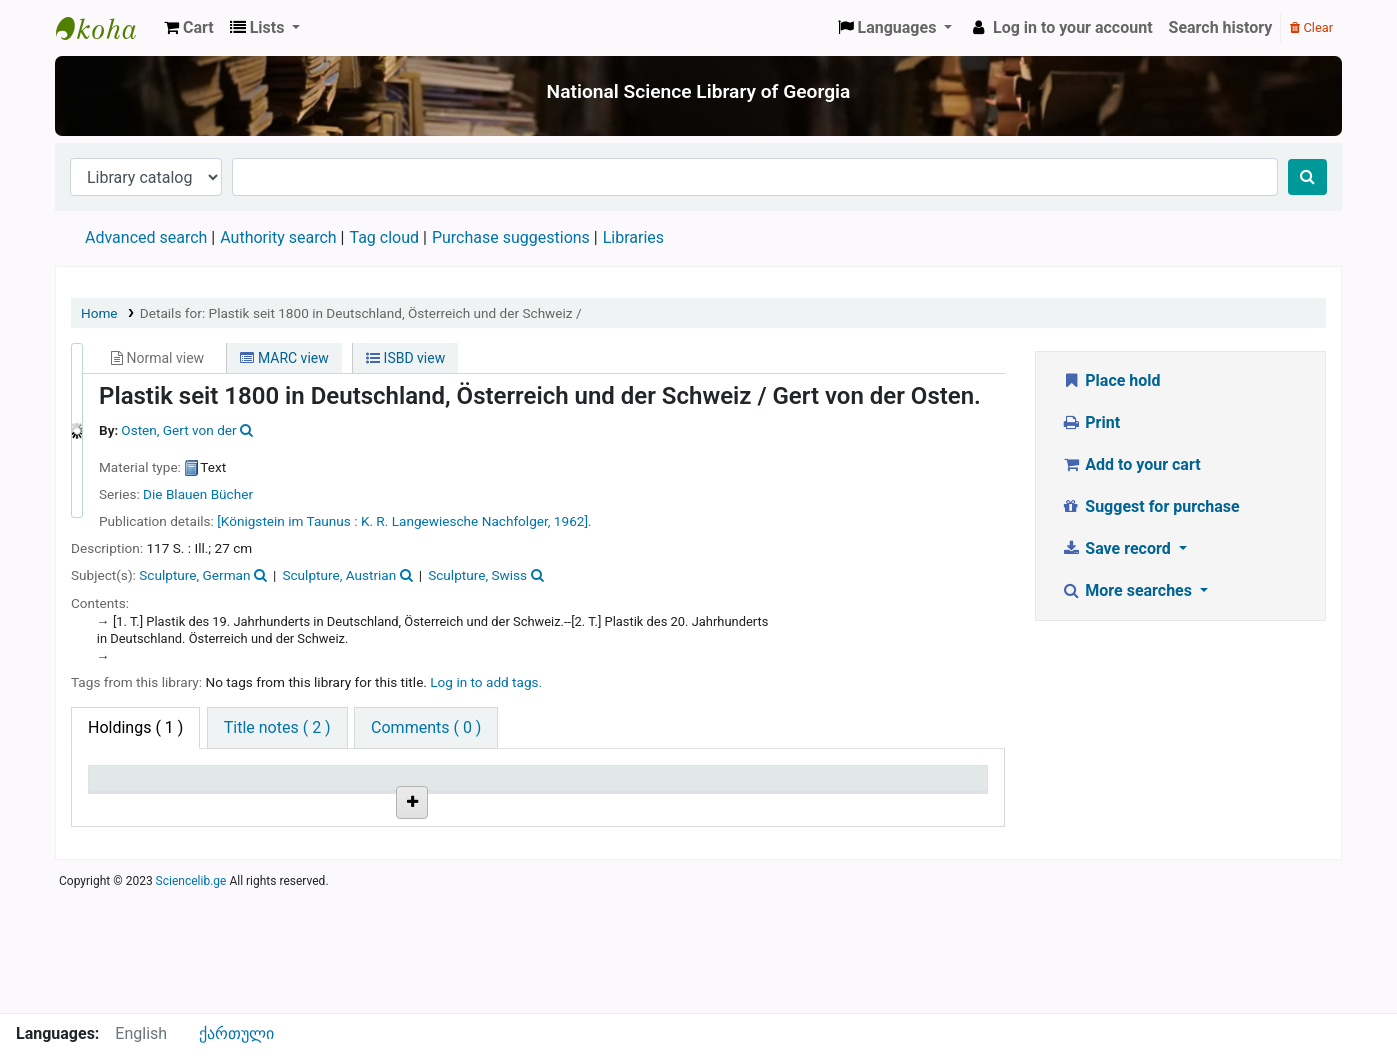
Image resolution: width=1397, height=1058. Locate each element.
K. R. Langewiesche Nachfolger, (456, 521)
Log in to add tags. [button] (486, 682)
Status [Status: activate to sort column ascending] (721, 787)
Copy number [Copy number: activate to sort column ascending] (593, 787)
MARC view (284, 358)
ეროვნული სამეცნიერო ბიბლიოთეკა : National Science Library (106, 28)
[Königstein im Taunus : (287, 521)
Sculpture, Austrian (339, 575)
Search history (1221, 27)
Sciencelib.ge (191, 1002)
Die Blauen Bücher (198, 494)
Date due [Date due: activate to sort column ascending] (878, 787)
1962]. (573, 521)
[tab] (277, 728)
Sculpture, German (194, 575)
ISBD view (405, 358)
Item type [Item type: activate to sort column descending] (131, 787)
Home (99, 313)
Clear (1311, 27)
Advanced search (146, 237)
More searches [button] (1128, 590)
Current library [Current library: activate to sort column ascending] (297, 787)
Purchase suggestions (511, 237)
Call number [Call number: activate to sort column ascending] (440, 787)
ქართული (236, 1033)
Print (1090, 422)
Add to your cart (1131, 464)
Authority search (278, 237)
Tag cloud (384, 237)
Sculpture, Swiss (477, 575)
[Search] (1307, 177)
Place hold (1111, 380)
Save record (1118, 548)
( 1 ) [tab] (135, 727)
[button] (189, 28)
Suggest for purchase (1150, 506)
